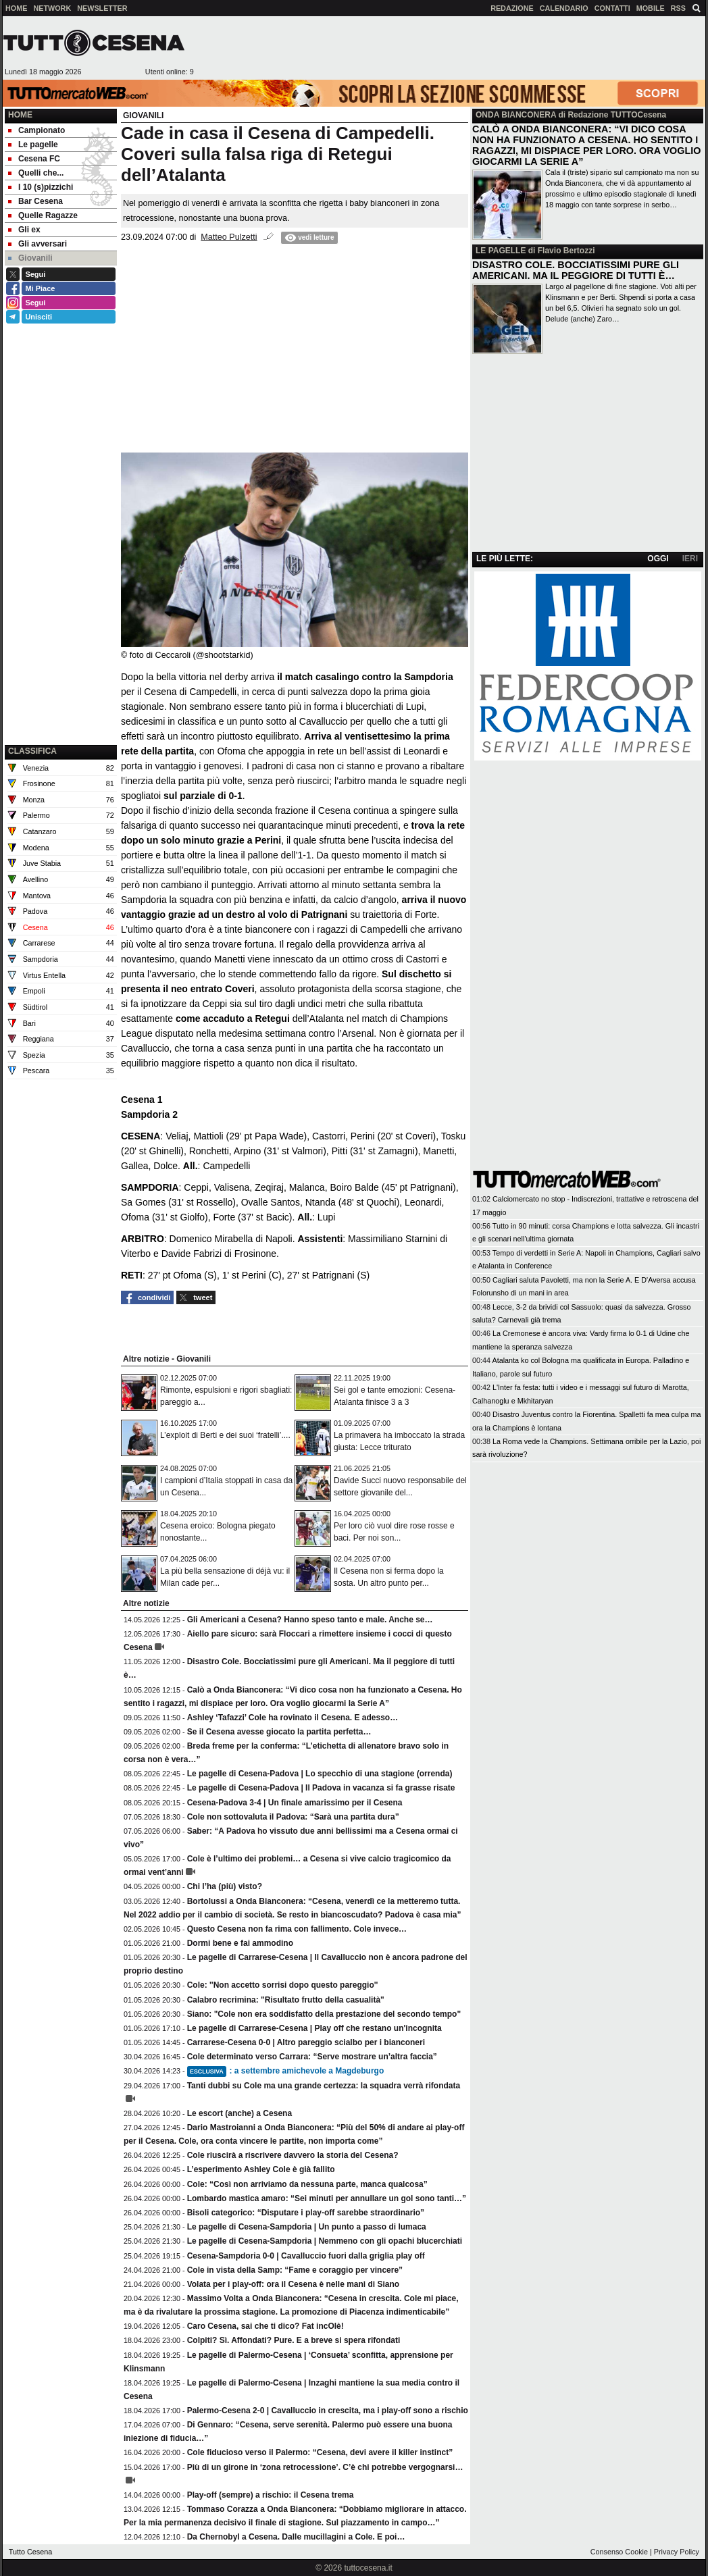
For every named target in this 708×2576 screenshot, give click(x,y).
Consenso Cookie (619, 2552)
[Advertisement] (449, 48)
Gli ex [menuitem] (24, 229)
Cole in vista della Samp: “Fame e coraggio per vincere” (295, 2270)
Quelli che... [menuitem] (36, 173)
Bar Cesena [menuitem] (35, 201)
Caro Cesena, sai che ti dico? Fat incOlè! (265, 2326)
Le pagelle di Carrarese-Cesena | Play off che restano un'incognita (314, 2028)
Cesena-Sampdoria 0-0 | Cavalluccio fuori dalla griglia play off (306, 2256)
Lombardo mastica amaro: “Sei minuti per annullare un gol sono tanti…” (326, 2198)
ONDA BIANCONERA (516, 115)
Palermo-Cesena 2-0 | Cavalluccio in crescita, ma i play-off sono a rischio (327, 2410)
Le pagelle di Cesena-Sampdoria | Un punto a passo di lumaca (306, 2227)
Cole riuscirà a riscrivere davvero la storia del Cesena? (293, 2155)
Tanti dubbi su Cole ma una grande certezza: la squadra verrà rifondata (324, 2085)
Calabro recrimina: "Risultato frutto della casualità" (285, 2000)
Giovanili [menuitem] (30, 258)
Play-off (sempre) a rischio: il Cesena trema (270, 2495)
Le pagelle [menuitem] (33, 144)
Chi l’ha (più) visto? (224, 1886)
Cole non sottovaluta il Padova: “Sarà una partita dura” (293, 1817)
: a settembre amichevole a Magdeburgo (285, 2071)
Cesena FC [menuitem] (34, 158)
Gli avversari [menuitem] (37, 244)
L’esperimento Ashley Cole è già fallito (261, 2169)
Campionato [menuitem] (36, 130)
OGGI (657, 558)
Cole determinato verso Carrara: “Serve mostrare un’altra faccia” (312, 2056)
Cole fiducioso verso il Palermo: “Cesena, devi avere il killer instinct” (320, 2452)
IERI (690, 558)
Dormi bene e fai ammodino (240, 1943)
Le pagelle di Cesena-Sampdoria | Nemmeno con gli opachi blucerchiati (324, 2241)
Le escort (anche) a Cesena (239, 2113)
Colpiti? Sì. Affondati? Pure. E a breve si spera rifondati (294, 2340)
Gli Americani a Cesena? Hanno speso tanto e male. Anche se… (310, 1619)
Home (20, 115)
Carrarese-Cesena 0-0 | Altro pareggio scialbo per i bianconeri (306, 2042)
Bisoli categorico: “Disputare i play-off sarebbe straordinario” (305, 2212)
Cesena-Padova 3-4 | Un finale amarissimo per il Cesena (295, 1802)
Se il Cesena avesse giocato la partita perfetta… (279, 1731)
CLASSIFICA (32, 751)
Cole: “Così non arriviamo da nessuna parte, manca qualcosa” (307, 2184)
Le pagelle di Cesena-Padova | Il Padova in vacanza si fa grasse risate (321, 1788)
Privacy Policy (676, 2552)
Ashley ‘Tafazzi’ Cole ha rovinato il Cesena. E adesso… (293, 1717)
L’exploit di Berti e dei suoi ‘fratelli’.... (225, 1435)
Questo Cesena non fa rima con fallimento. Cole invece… (297, 1929)
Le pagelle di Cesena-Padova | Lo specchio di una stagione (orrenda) (320, 1773)
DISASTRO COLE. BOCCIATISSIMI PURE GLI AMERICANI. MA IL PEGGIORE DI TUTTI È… (575, 270)
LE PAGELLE (501, 250)
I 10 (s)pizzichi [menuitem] (40, 187)
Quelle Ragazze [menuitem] (43, 215)
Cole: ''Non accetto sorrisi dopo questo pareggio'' (282, 1985)
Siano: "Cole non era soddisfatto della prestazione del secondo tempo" (324, 2014)
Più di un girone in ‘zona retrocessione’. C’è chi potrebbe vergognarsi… (325, 2467)
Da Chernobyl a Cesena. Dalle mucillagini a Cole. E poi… (296, 2537)
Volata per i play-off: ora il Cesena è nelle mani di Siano (293, 2284)
